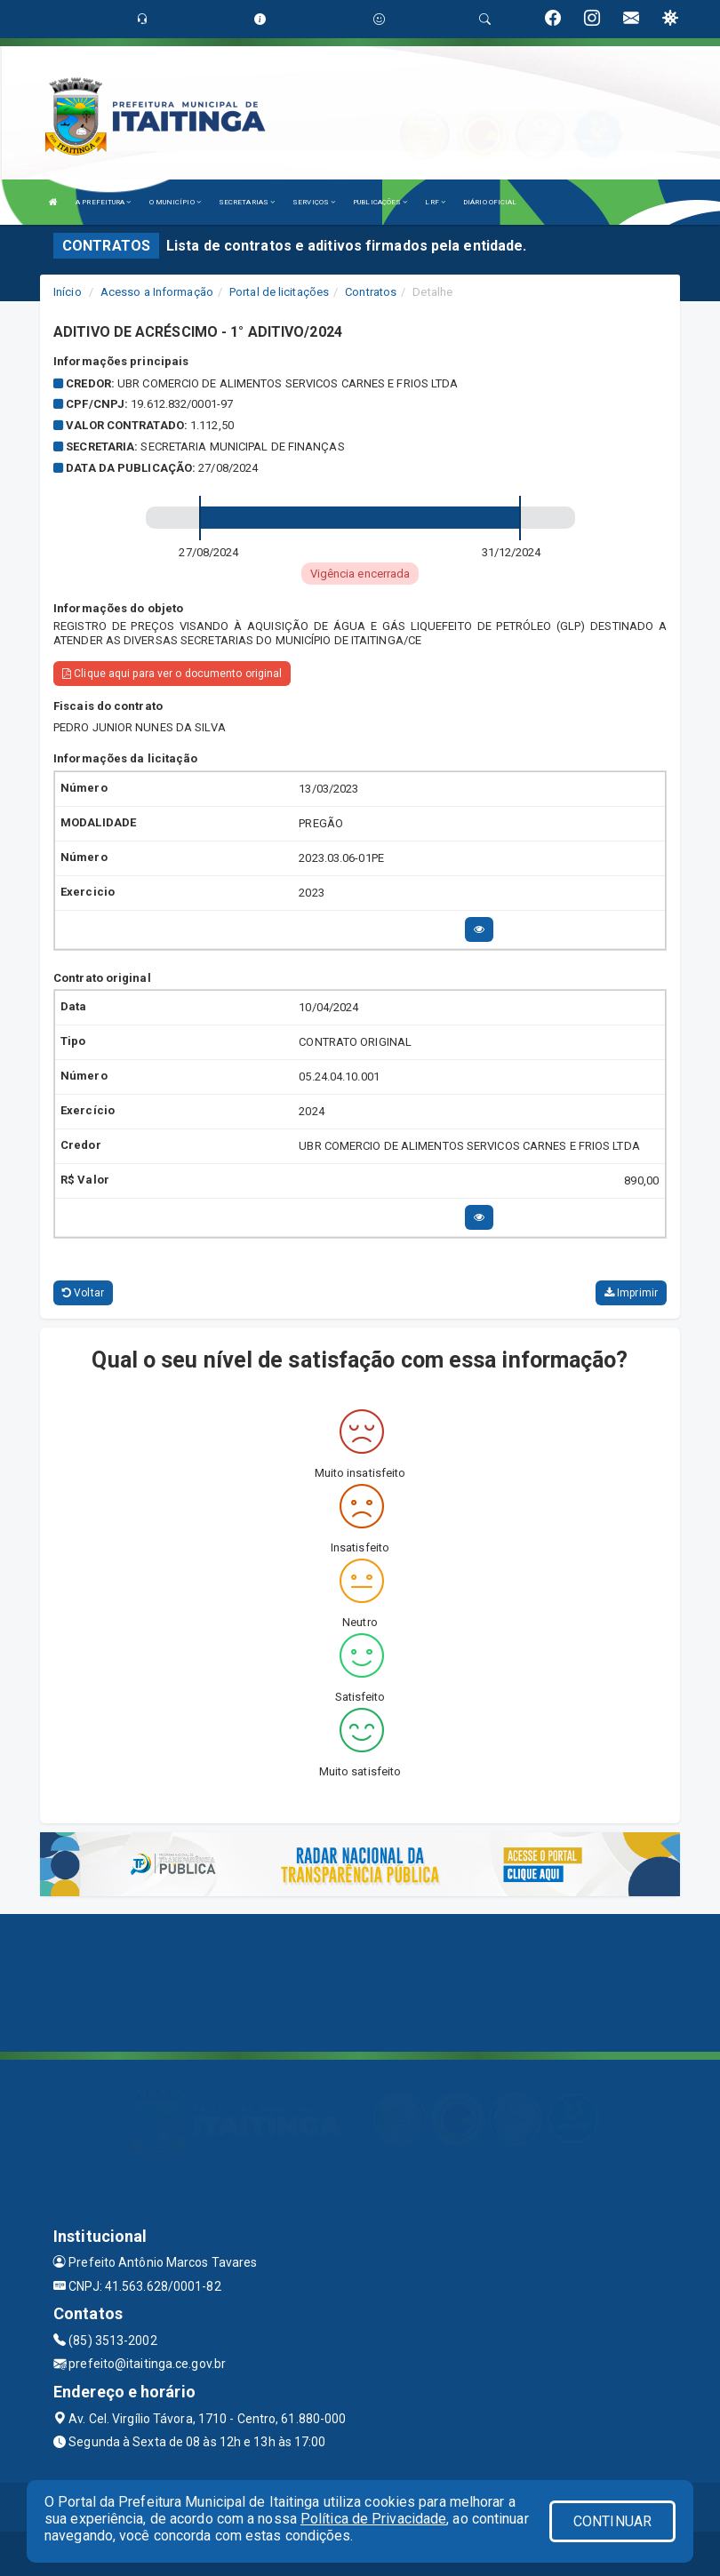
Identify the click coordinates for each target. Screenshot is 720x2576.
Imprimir (631, 1293)
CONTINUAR (612, 2521)
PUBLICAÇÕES (380, 202)
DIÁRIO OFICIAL (489, 202)
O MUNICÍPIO (175, 202)
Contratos (370, 292)
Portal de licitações (279, 292)
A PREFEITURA (103, 202)
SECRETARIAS (247, 202)
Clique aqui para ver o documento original (172, 673)
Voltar (83, 1293)
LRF (435, 202)
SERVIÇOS (313, 202)
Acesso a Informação (156, 292)
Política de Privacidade (373, 2518)
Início (67, 292)
